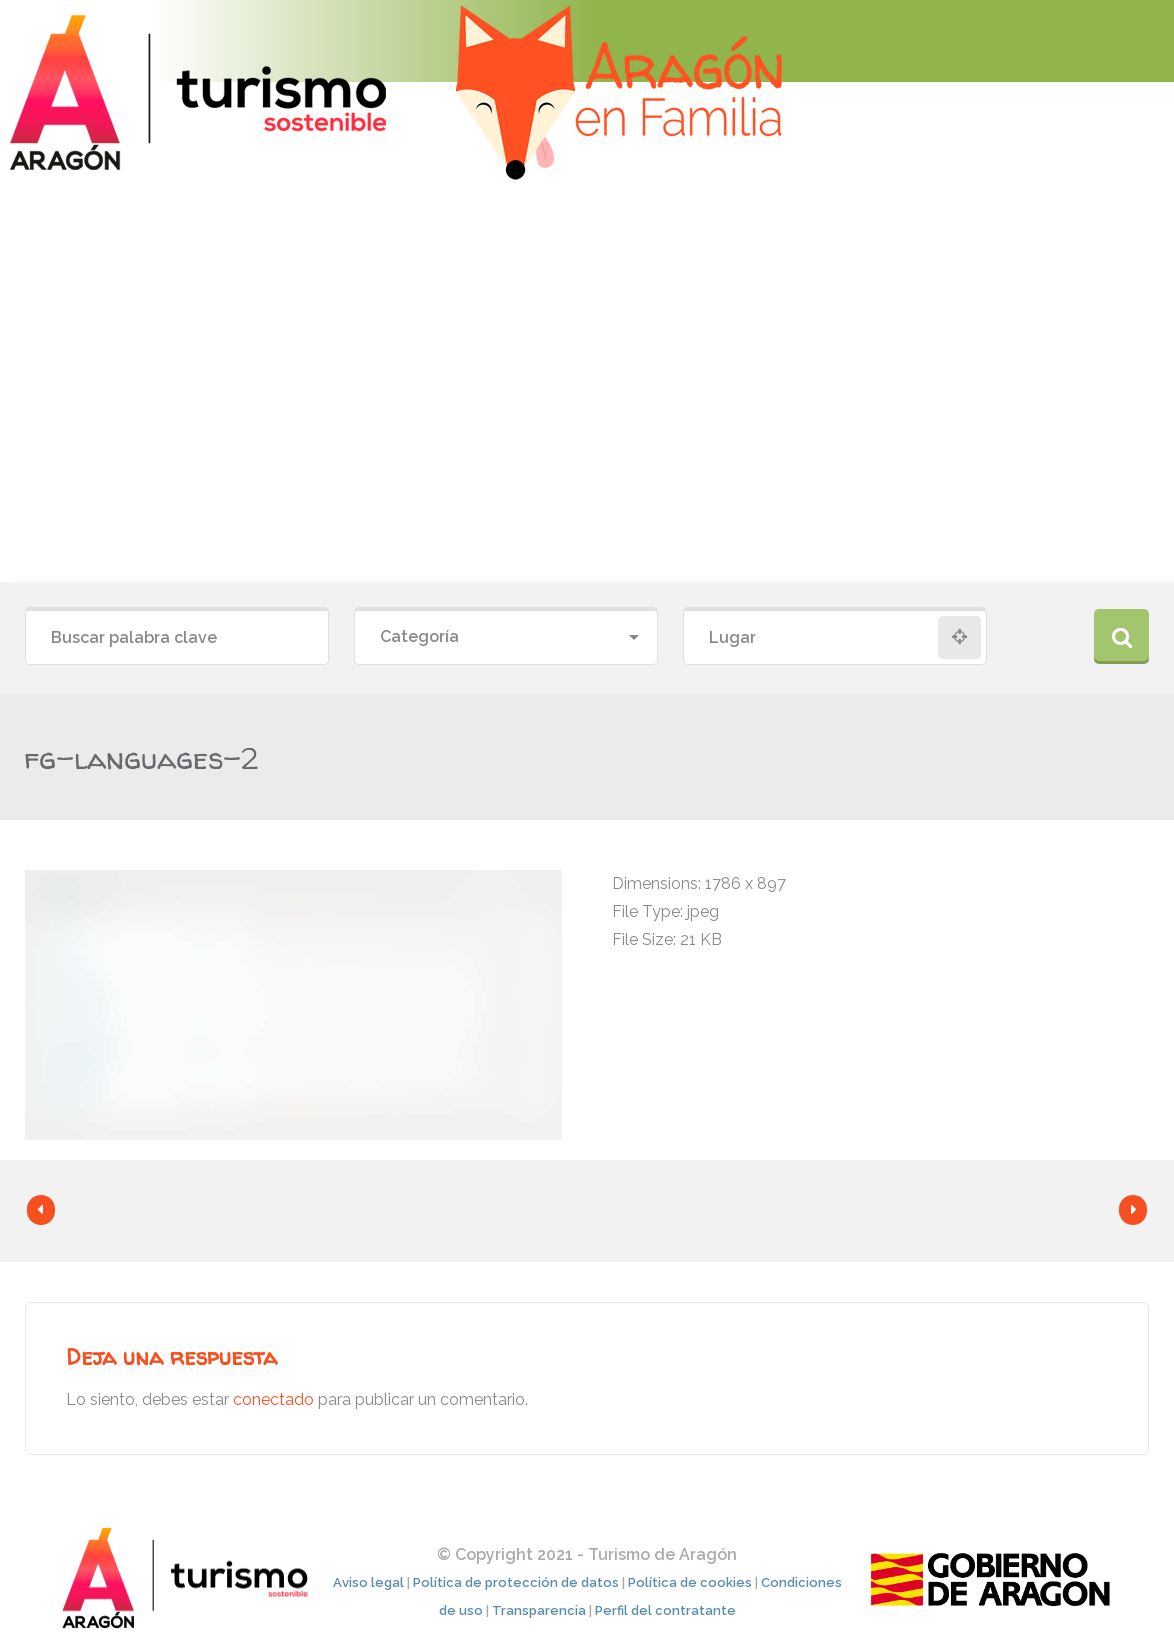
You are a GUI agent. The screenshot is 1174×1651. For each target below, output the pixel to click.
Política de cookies (690, 1582)
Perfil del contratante (665, 1610)
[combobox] (506, 637)
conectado (273, 1399)
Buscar (1121, 636)
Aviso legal (368, 1582)
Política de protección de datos (516, 1582)
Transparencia (539, 1610)
